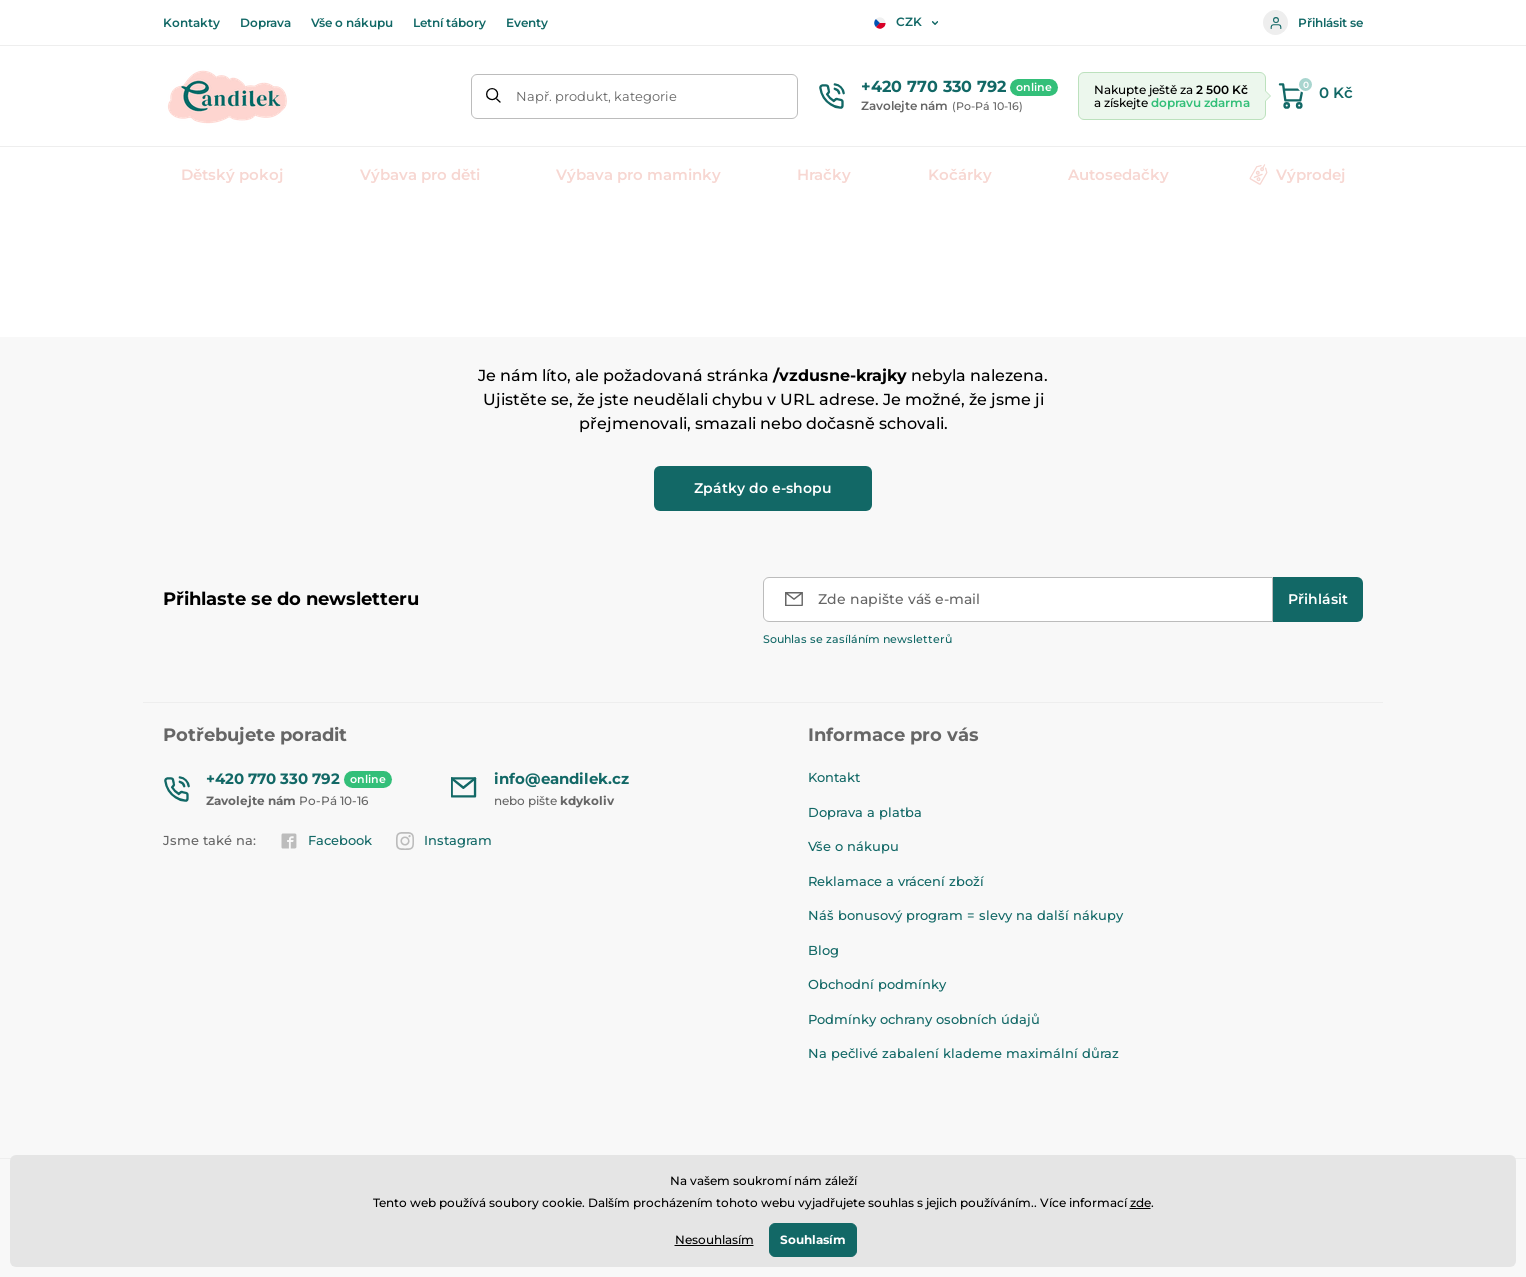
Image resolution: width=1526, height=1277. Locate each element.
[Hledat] (493, 96)
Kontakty (191, 22)
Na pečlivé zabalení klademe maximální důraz (963, 1053)
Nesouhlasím (714, 1239)
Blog (823, 950)
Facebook (326, 841)
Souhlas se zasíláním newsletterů (857, 639)
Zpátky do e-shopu (763, 488)
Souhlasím (813, 1239)
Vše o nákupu (352, 22)
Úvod (179, 235)
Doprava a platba (865, 812)
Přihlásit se (1313, 22)
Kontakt (834, 777)
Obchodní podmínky (877, 984)
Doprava (265, 22)
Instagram (444, 841)
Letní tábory (449, 22)
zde (1140, 1202)
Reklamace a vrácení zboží (896, 881)
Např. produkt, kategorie (596, 96)
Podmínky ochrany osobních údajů (924, 1019)
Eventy (527, 22)
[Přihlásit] (1318, 599)
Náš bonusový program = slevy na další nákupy (965, 915)
